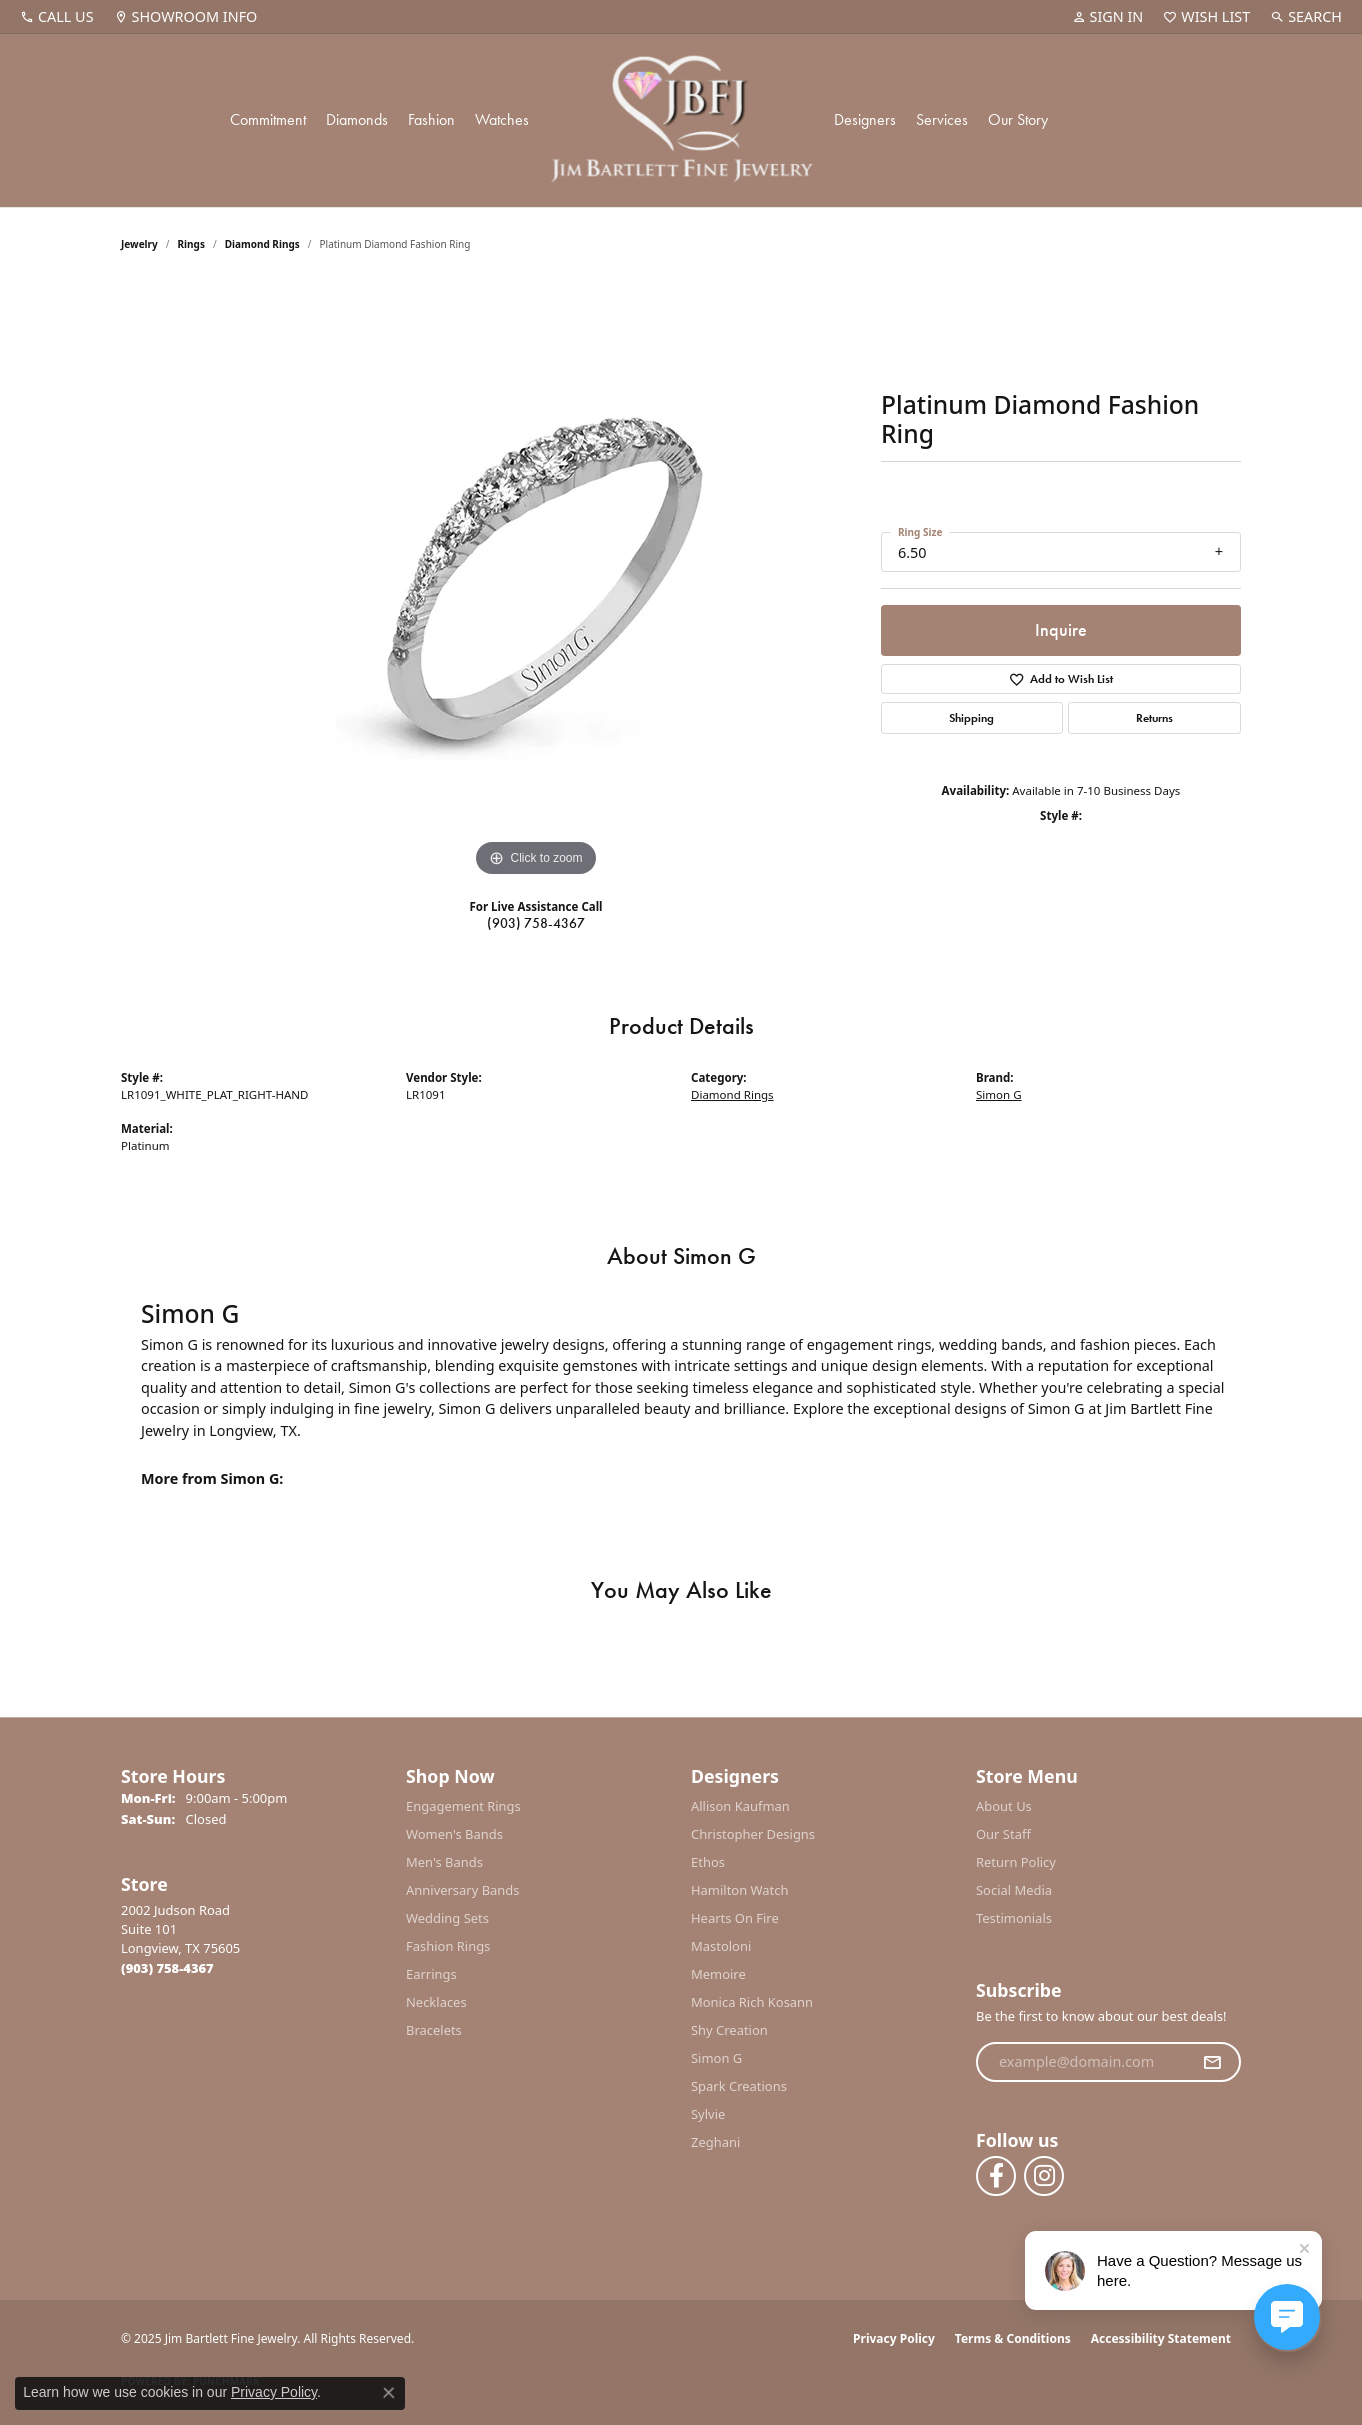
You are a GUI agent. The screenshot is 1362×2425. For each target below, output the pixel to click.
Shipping (971, 718)
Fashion (431, 119)
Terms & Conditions (1013, 2338)
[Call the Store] (167, 1968)
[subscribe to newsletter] (1212, 2062)
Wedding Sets (447, 1918)
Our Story (1018, 119)
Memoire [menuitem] (718, 1974)
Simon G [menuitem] (716, 2058)
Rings (191, 244)
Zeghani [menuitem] (715, 2142)
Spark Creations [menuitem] (739, 2086)
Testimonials (1014, 1918)
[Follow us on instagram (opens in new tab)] (1044, 2176)
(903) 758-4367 (536, 923)
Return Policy (1016, 1862)
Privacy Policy (894, 2338)
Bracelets (434, 2030)
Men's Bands (444, 1862)
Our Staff (1003, 1834)
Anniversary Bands (463, 1890)
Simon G (999, 1094)
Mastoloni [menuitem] (721, 1946)
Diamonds (357, 119)
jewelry (139, 244)
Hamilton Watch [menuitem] (740, 1890)
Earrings (431, 1974)
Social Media (1014, 1890)
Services (942, 119)
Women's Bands (454, 1834)
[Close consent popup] (389, 2393)
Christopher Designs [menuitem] (753, 1834)
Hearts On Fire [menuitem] (735, 1918)
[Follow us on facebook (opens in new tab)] (996, 2176)
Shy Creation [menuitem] (729, 2030)
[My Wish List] (1206, 17)
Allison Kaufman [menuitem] (740, 1806)
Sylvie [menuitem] (708, 2114)
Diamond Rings (262, 244)
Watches (502, 119)
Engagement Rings (463, 1806)
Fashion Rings (448, 1946)
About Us (1004, 1806)
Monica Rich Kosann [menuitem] (752, 2002)
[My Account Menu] (1108, 17)
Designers (865, 119)
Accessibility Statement (1161, 2338)
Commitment (268, 119)
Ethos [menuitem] (708, 1862)
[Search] (1306, 17)
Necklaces (436, 2002)
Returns (1154, 718)
